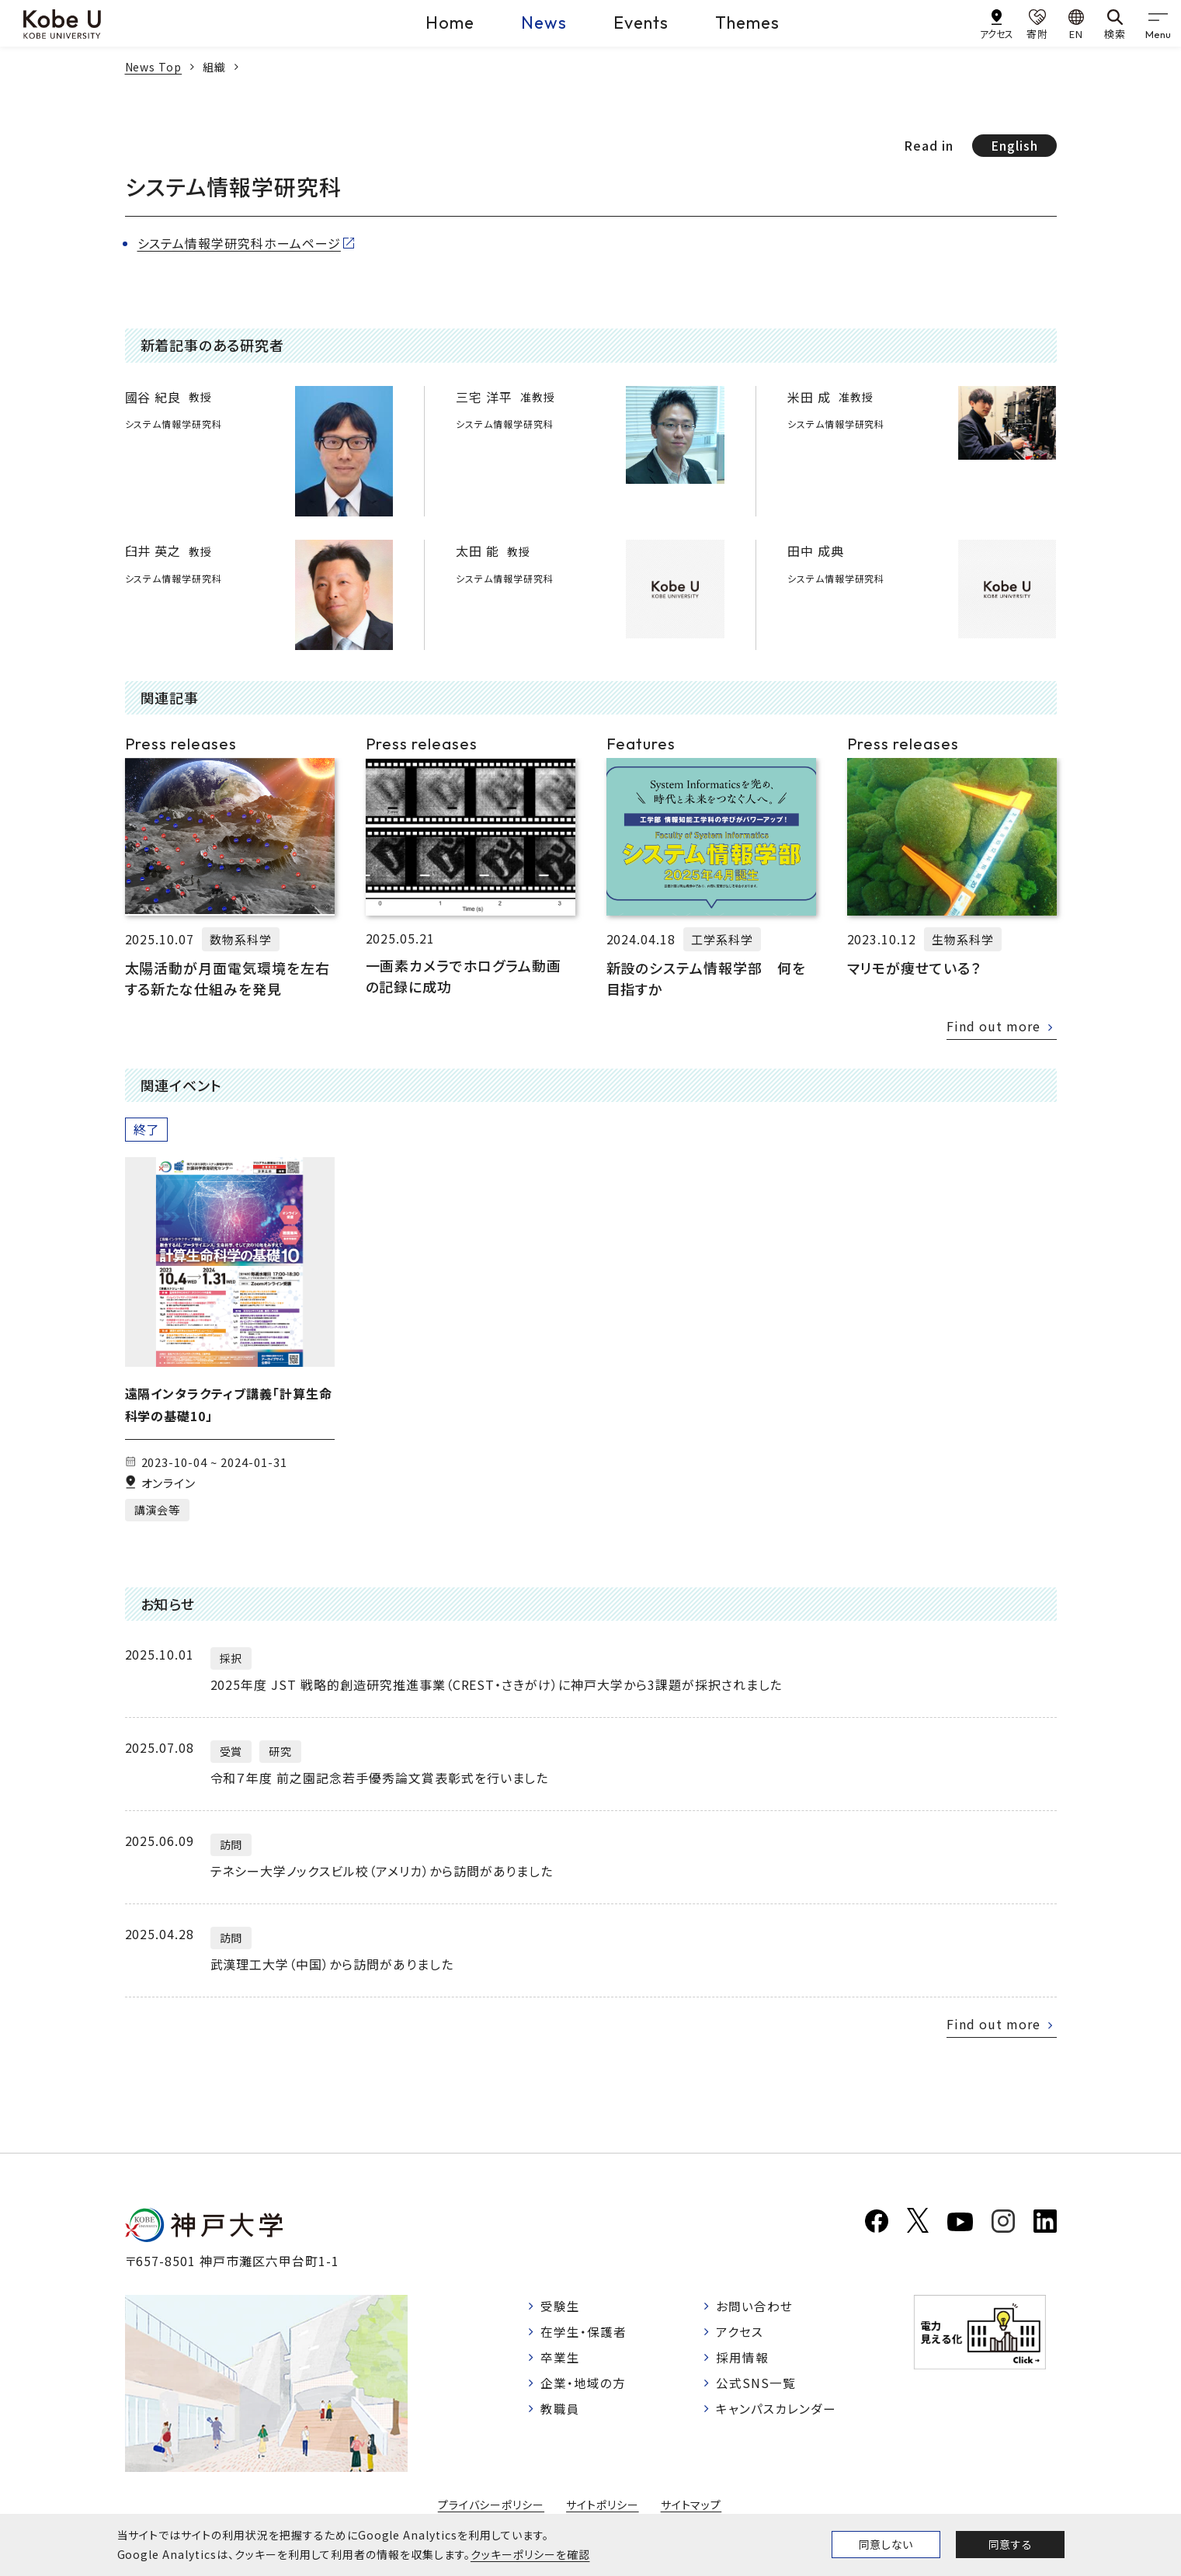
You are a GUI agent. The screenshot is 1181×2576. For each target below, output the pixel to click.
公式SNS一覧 (757, 2385)
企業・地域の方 (584, 2385)
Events (641, 22)
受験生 (561, 2306)
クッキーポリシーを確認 (530, 2554)
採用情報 (743, 2359)
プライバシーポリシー (490, 2505)
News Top (153, 67)
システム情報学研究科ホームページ (239, 243)
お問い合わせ (755, 2306)
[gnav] (1157, 23)
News (544, 22)
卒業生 (561, 2359)
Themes (747, 22)
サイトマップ (691, 2505)
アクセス (740, 2333)
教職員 (561, 2411)
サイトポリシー (602, 2505)
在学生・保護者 (584, 2333)
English (1014, 145)
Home (450, 22)
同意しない (886, 2544)
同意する (1010, 2544)
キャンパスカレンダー (777, 2411)
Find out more (992, 1026)
